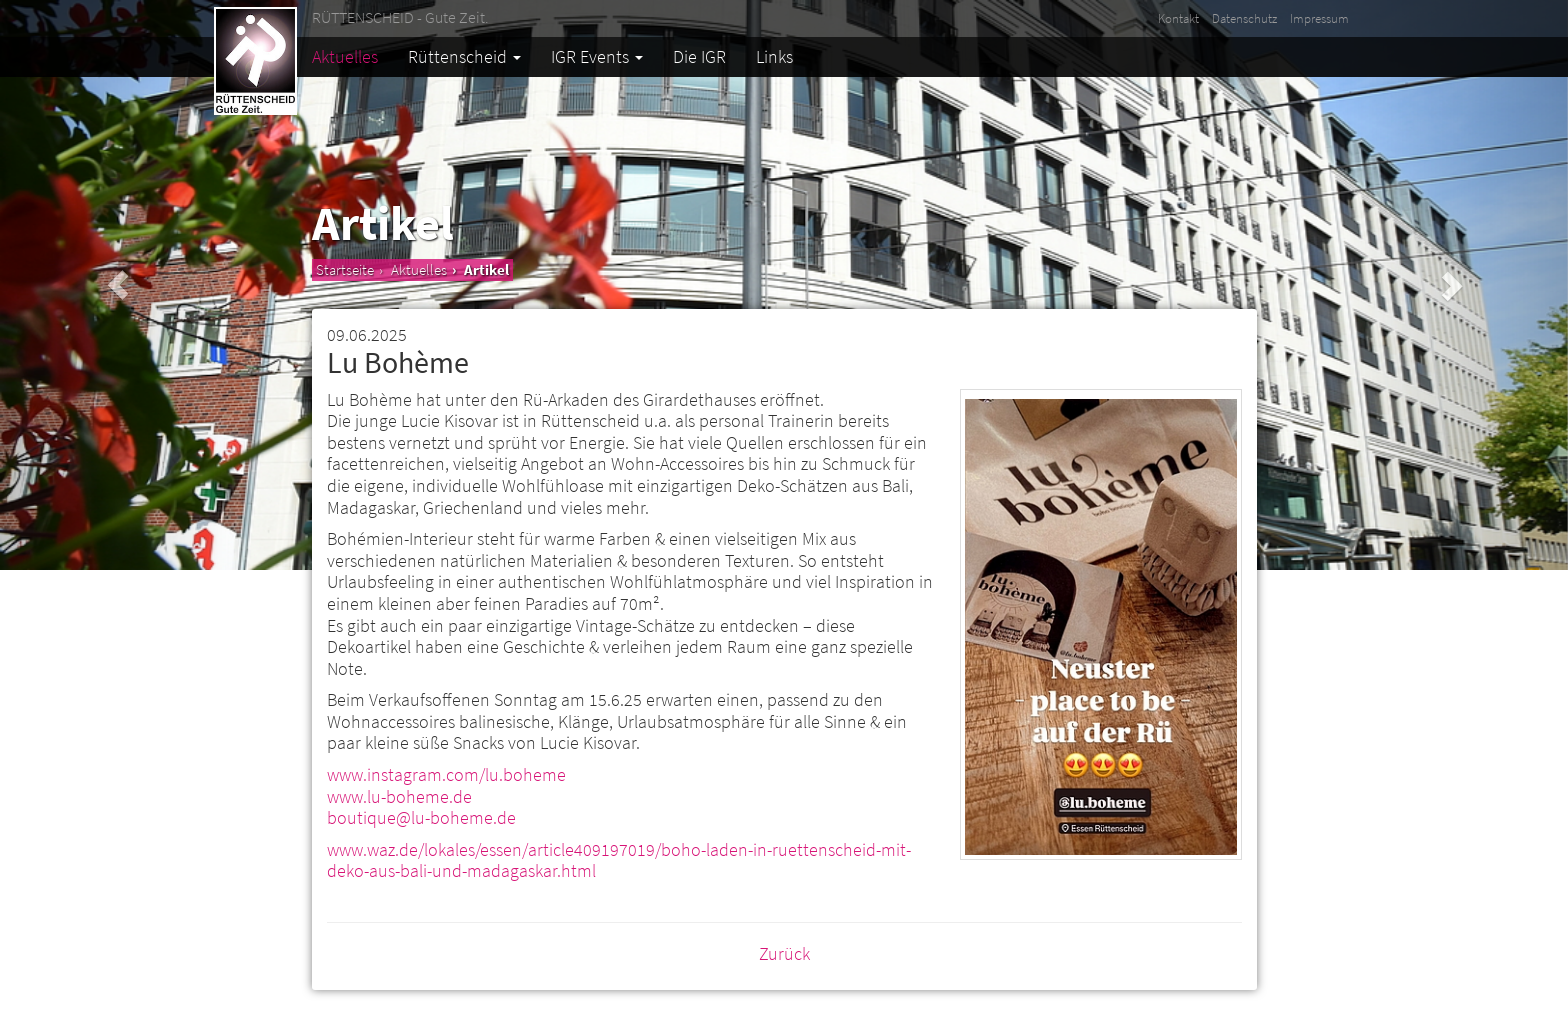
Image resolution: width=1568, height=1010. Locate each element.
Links (774, 56)
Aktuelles (345, 56)
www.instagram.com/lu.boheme (446, 774)
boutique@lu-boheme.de (421, 817)
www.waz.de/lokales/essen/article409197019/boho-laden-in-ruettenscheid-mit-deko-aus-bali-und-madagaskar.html (619, 860)
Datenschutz (1244, 18)
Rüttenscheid (464, 56)
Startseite (345, 269)
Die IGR (699, 56)
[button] (117, 285)
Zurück (784, 953)
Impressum (1319, 18)
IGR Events (597, 56)
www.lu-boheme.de (399, 796)
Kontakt (1178, 18)
